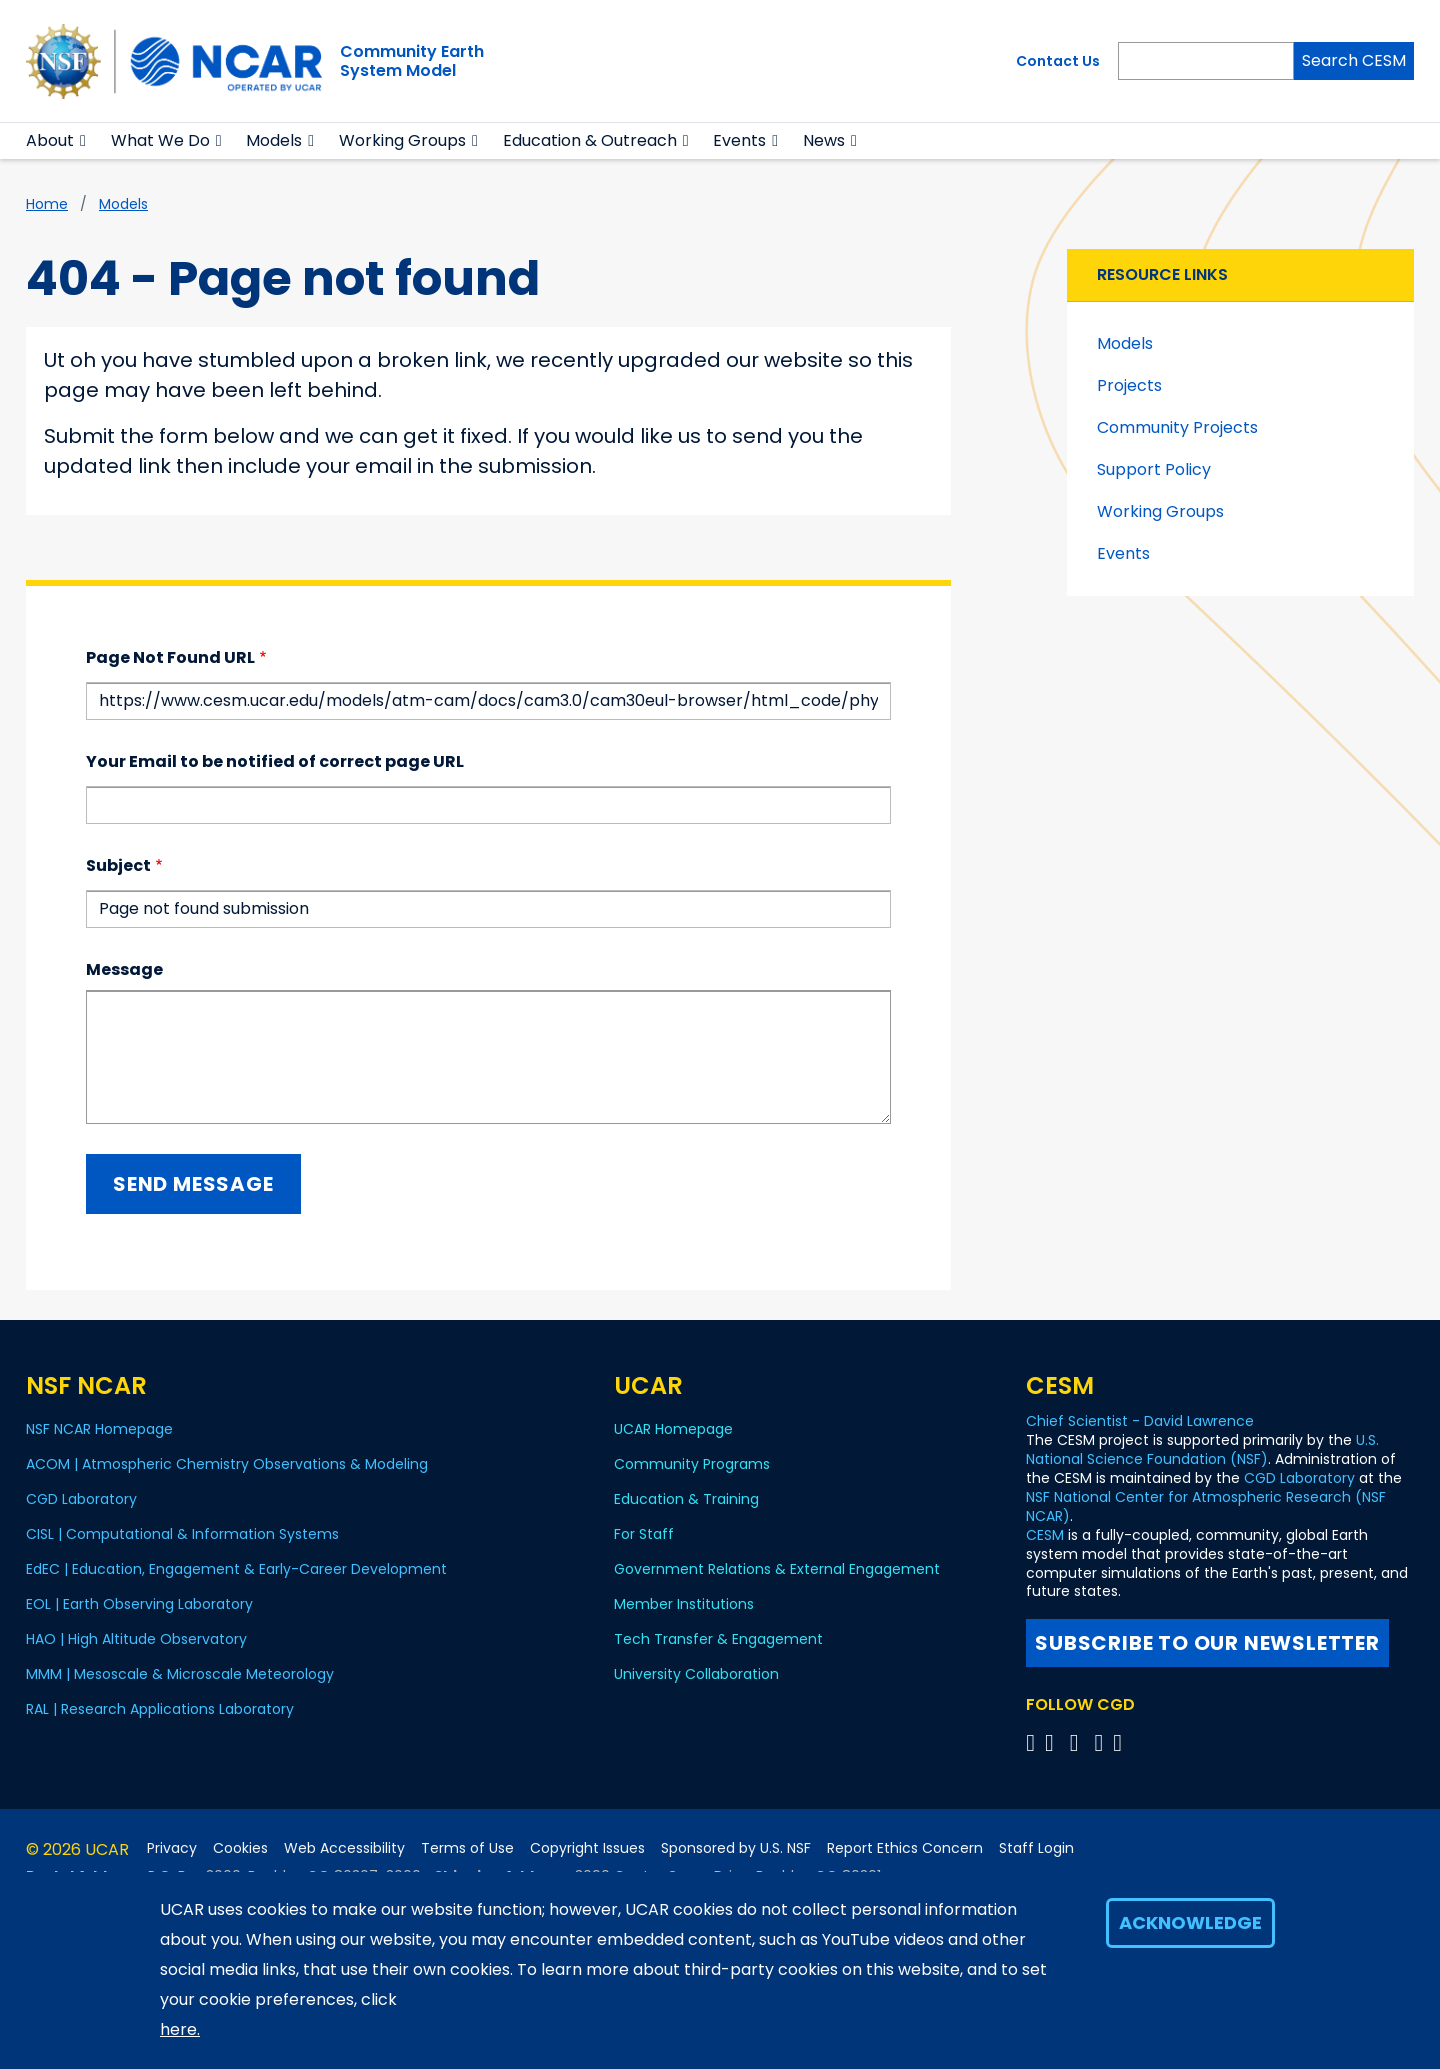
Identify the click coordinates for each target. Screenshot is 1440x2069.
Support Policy (1154, 469)
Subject (118, 865)
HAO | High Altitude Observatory (136, 1639)
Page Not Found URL (170, 657)
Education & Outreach (590, 140)
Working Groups (402, 140)
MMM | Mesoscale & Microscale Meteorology (180, 1674)
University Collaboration (696, 1674)
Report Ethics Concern (905, 1848)
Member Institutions (684, 1604)
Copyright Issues (587, 1848)
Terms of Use (467, 1848)
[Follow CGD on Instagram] (1101, 1742)
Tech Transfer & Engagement (718, 1639)
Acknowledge (1190, 1922)
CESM (1045, 1535)
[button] (83, 141)
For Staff (644, 1534)
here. (180, 2029)
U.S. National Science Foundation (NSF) (1202, 1449)
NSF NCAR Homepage (99, 1429)
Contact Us (1058, 61)
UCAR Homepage (673, 1429)
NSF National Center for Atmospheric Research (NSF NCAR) (1206, 1506)
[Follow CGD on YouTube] (1080, 1742)
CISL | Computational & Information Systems (182, 1534)
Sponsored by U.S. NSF (736, 1848)
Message (124, 969)
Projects (1129, 385)
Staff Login (1036, 1848)
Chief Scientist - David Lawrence (1140, 1421)
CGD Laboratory (81, 1499)
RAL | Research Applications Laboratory (160, 1709)
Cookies (240, 1848)
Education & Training (686, 1499)
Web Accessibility (344, 1848)
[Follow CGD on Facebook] (1055, 1742)
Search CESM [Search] (1354, 60)
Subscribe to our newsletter (1207, 1643)
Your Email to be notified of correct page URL (275, 761)
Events (739, 140)
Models (274, 140)
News (824, 140)
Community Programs (692, 1464)
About (50, 140)
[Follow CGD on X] (1033, 1742)
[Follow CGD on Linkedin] (1120, 1742)
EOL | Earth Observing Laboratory (139, 1604)
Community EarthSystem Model (412, 61)
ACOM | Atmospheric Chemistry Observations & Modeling (227, 1464)
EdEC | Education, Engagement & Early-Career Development (236, 1569)
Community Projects (1177, 427)
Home (47, 204)
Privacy (172, 1848)
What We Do (160, 140)
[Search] (1206, 61)
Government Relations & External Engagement (777, 1569)
